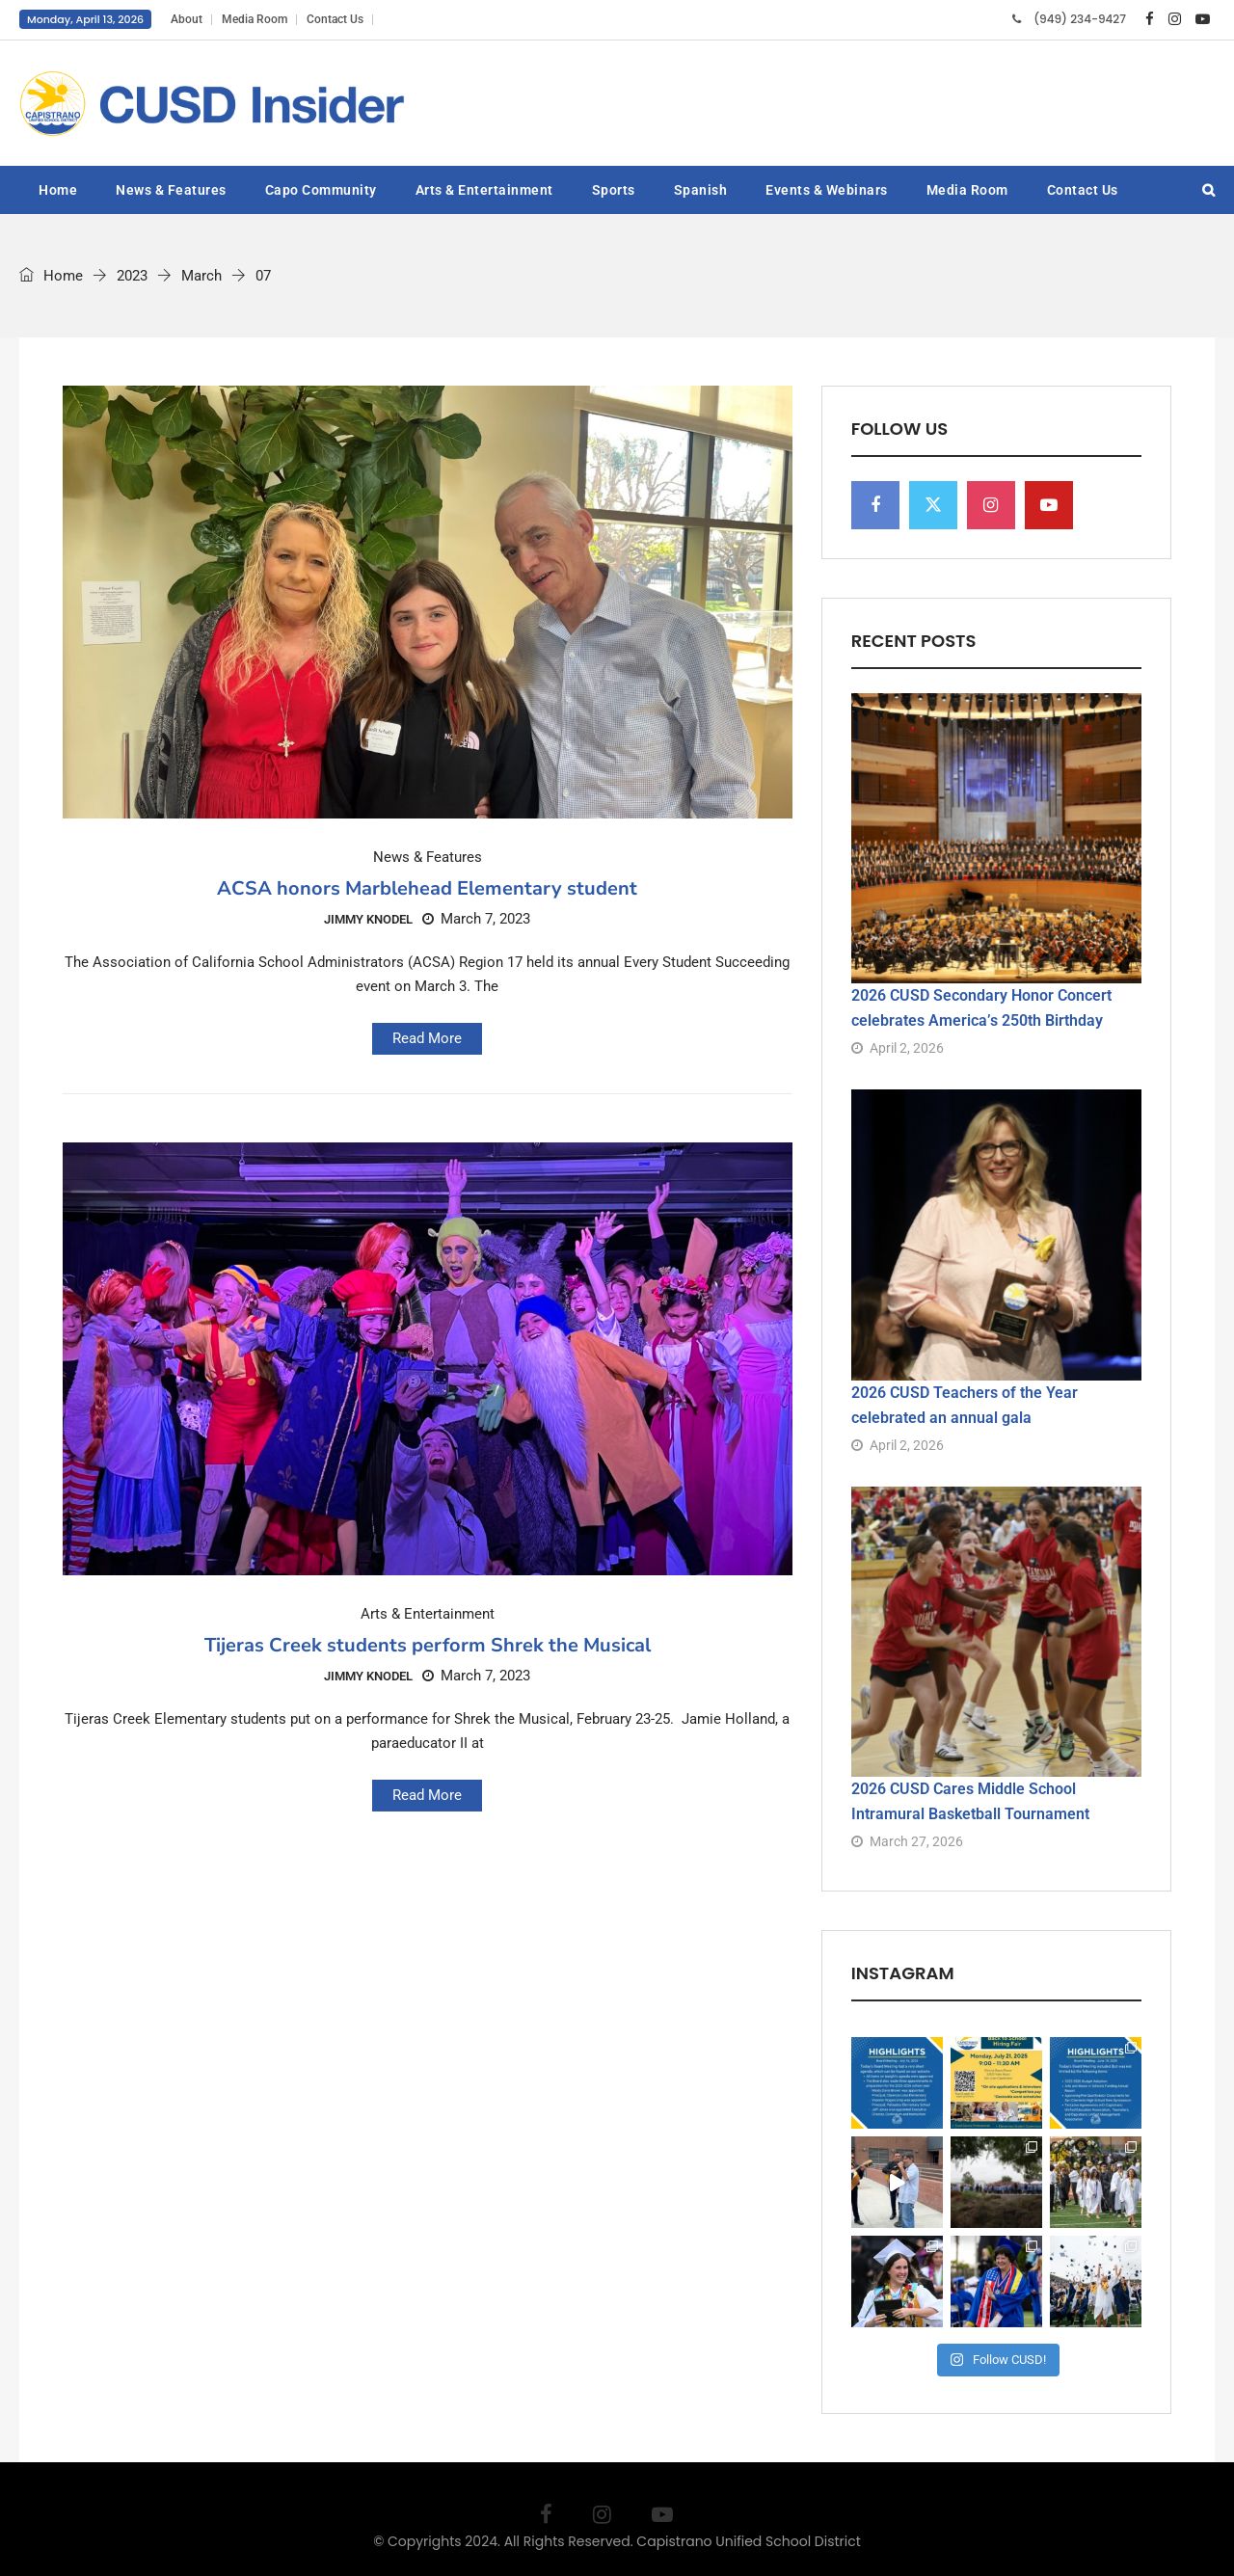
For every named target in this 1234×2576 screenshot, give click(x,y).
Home (58, 190)
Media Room (254, 19)
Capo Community (321, 190)
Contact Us (335, 19)
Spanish (701, 190)
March (201, 275)
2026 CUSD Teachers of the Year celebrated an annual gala (964, 1405)
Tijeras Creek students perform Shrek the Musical (427, 1645)
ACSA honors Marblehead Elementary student (427, 888)
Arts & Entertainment (484, 190)
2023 (132, 275)
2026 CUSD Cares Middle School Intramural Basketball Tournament (970, 1801)
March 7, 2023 (476, 918)
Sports (613, 190)
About (186, 19)
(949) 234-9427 (1079, 19)
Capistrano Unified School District (748, 2541)
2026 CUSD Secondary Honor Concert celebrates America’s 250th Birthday (981, 1008)
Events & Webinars (826, 190)
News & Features (171, 190)
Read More (427, 1038)
